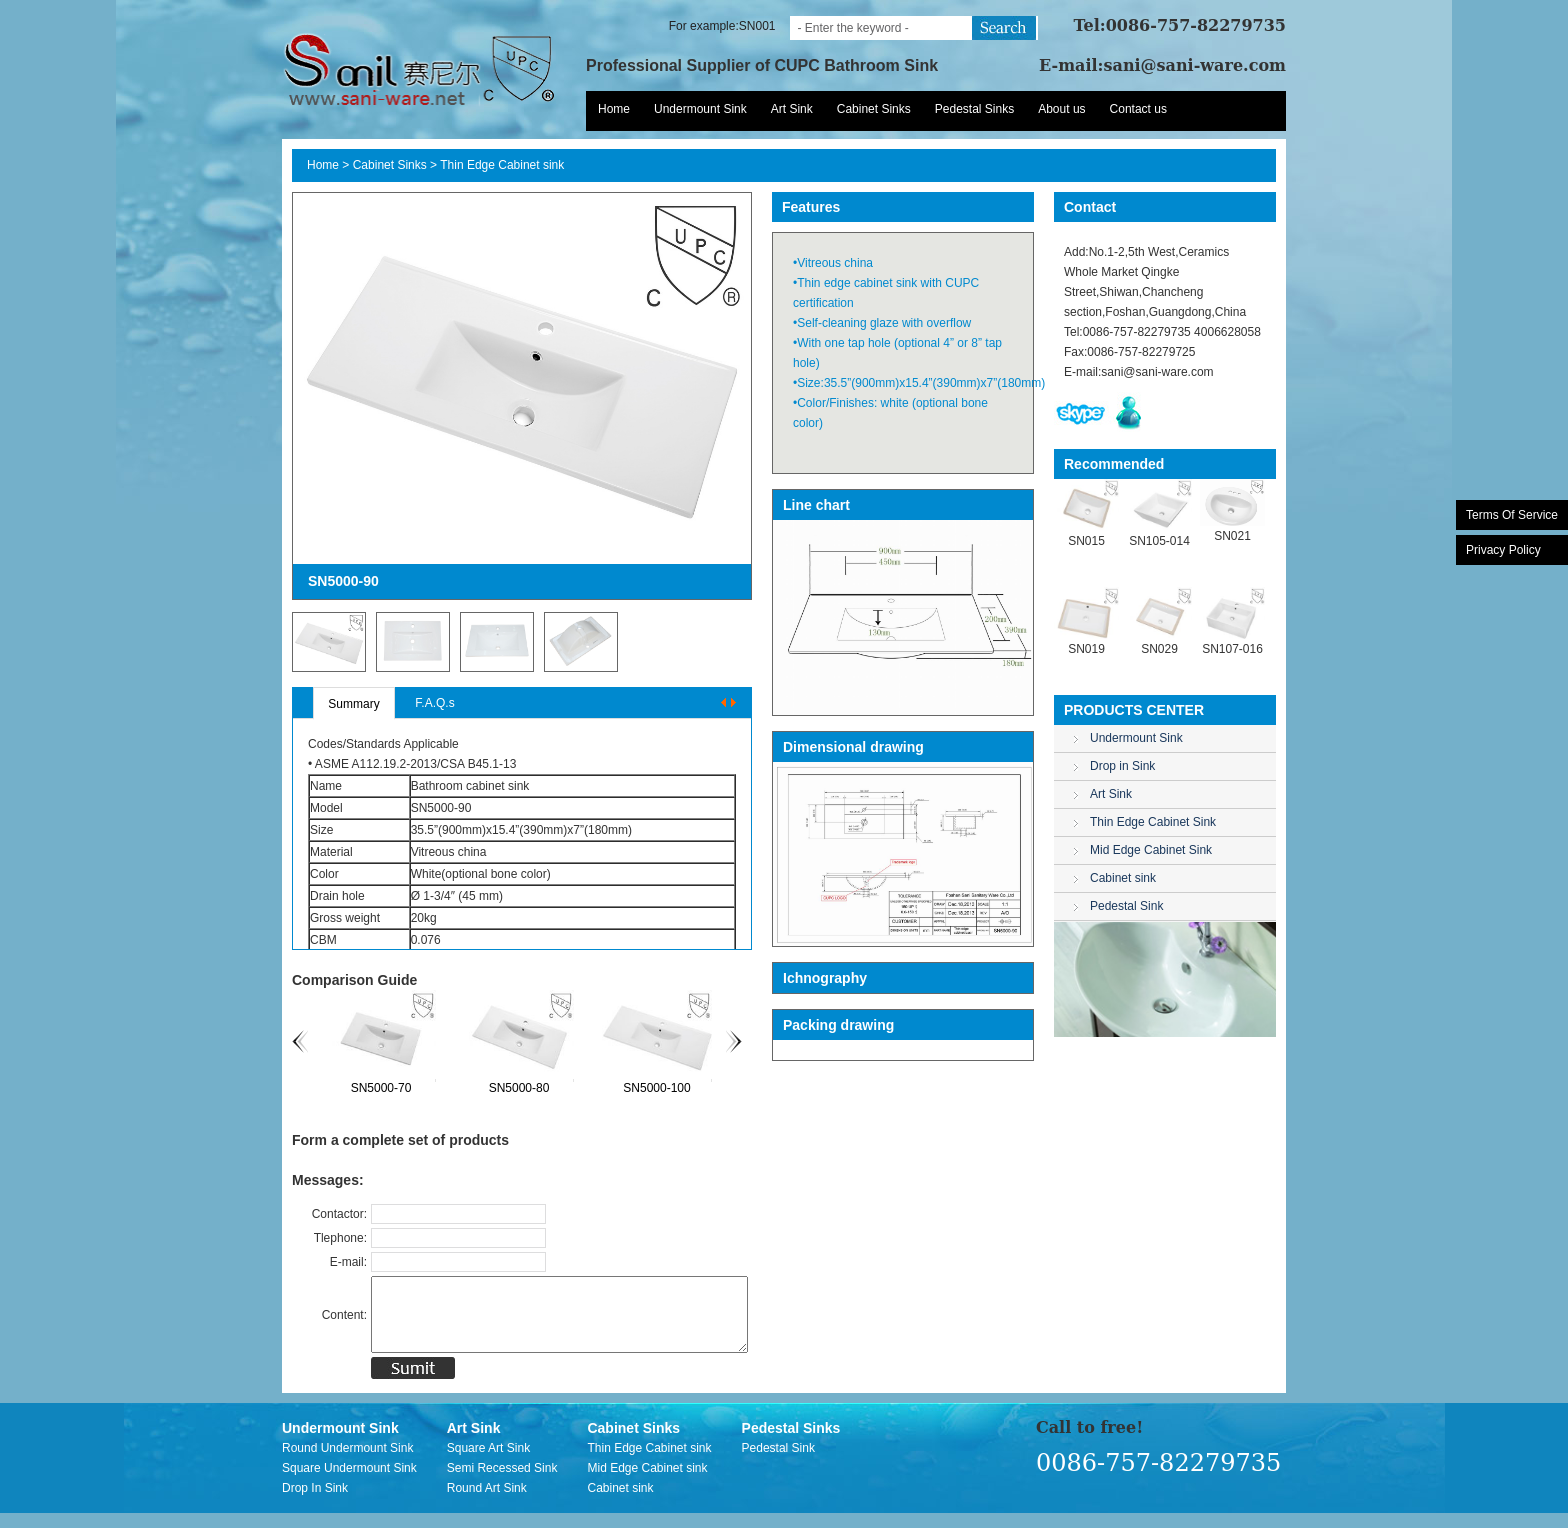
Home (614, 109)
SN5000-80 (558, 1088)
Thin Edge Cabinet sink (502, 165)
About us (1061, 109)
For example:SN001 (722, 26)
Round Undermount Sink (347, 1463)
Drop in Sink (1122, 766)
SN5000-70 (420, 1088)
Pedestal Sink (1126, 906)
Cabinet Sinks (874, 109)
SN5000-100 (695, 1088)
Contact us (1138, 109)
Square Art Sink (488, 1463)
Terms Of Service (1512, 515)
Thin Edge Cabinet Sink (1153, 822)
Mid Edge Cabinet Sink (1151, 850)
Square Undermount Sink (349, 1483)
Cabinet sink (1123, 878)
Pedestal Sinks (974, 109)
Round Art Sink (487, 1503)
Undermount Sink (700, 109)
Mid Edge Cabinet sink (647, 1483)
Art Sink (792, 109)
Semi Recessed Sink (502, 1483)
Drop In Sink (315, 1503)
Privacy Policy (1503, 550)
